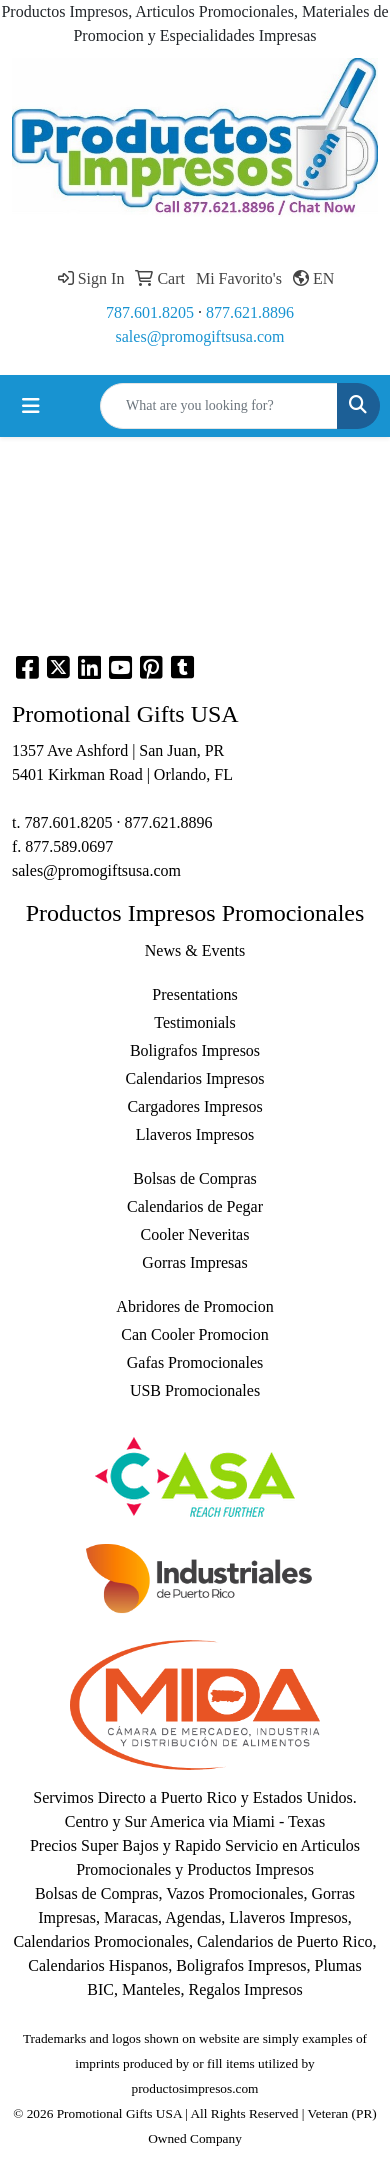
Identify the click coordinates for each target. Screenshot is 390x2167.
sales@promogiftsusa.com (200, 336)
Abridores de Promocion (194, 1306)
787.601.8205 (150, 312)
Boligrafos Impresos (195, 1050)
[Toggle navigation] (31, 406)
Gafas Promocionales (195, 1362)
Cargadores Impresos (194, 1106)
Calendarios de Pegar (195, 1206)
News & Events (195, 950)
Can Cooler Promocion (195, 1334)
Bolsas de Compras (195, 1178)
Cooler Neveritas (195, 1234)
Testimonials (195, 1022)
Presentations (194, 994)
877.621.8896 (250, 312)
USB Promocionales (195, 1390)
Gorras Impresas (194, 1262)
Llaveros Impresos (195, 1134)
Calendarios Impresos (194, 1078)
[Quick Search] (219, 406)
